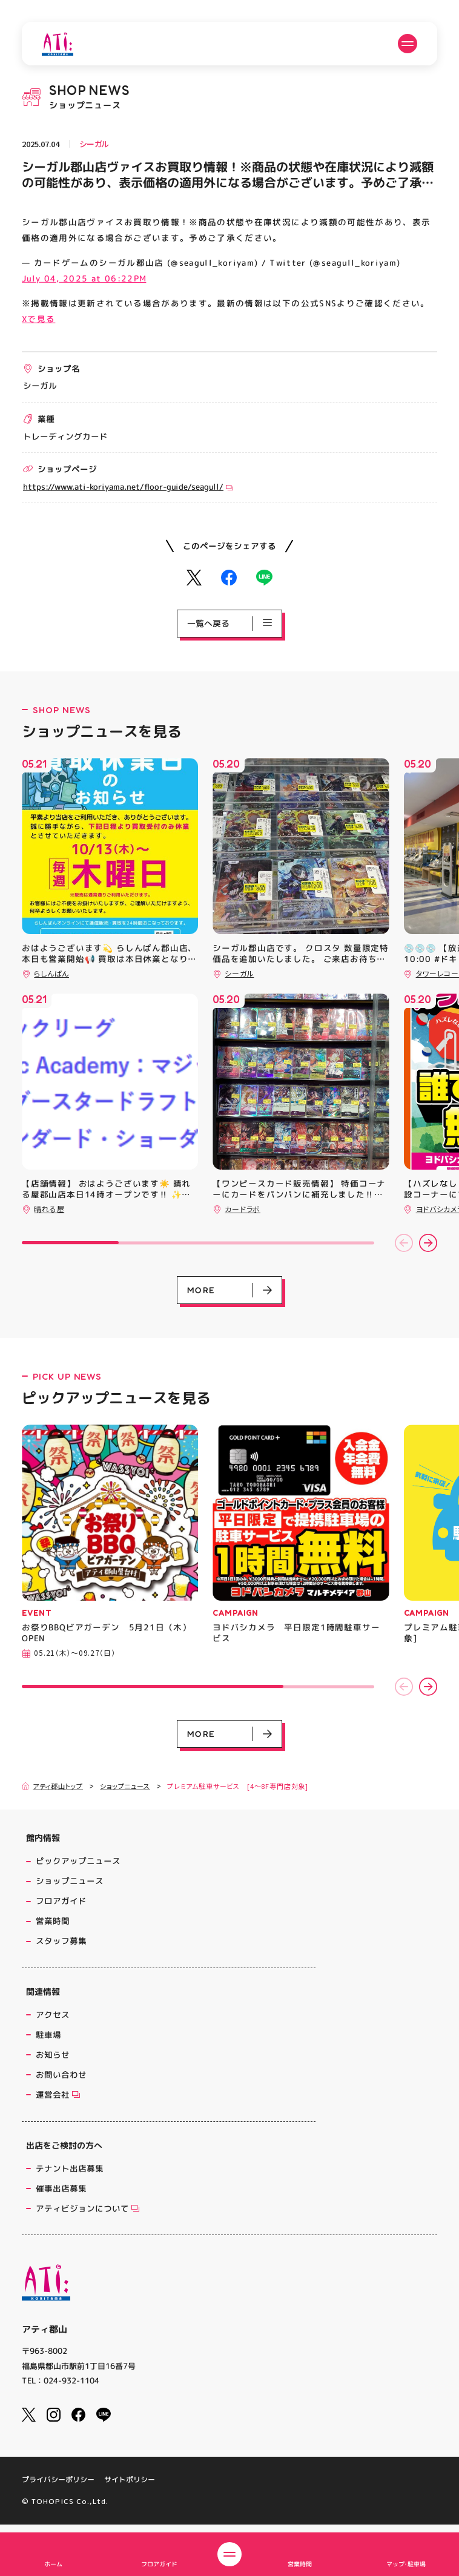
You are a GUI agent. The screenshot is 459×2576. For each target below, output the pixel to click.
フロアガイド (61, 1900)
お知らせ (53, 2054)
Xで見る (38, 318)
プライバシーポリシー (58, 2479)
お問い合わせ (61, 2074)
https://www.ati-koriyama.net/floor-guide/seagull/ (128, 486)
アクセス (53, 2014)
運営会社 (58, 2094)
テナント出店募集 (70, 2168)
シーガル (94, 144)
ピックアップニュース (78, 1860)
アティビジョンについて (87, 2207)
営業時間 (53, 1920)
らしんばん (51, 973)
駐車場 (48, 2034)
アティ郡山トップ (52, 1786)
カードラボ (242, 1209)
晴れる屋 (49, 1209)
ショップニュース (125, 1786)
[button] (404, 1243)
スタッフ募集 (61, 1940)
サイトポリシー (129, 2479)
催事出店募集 (61, 2188)
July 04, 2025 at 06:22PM (84, 278)
